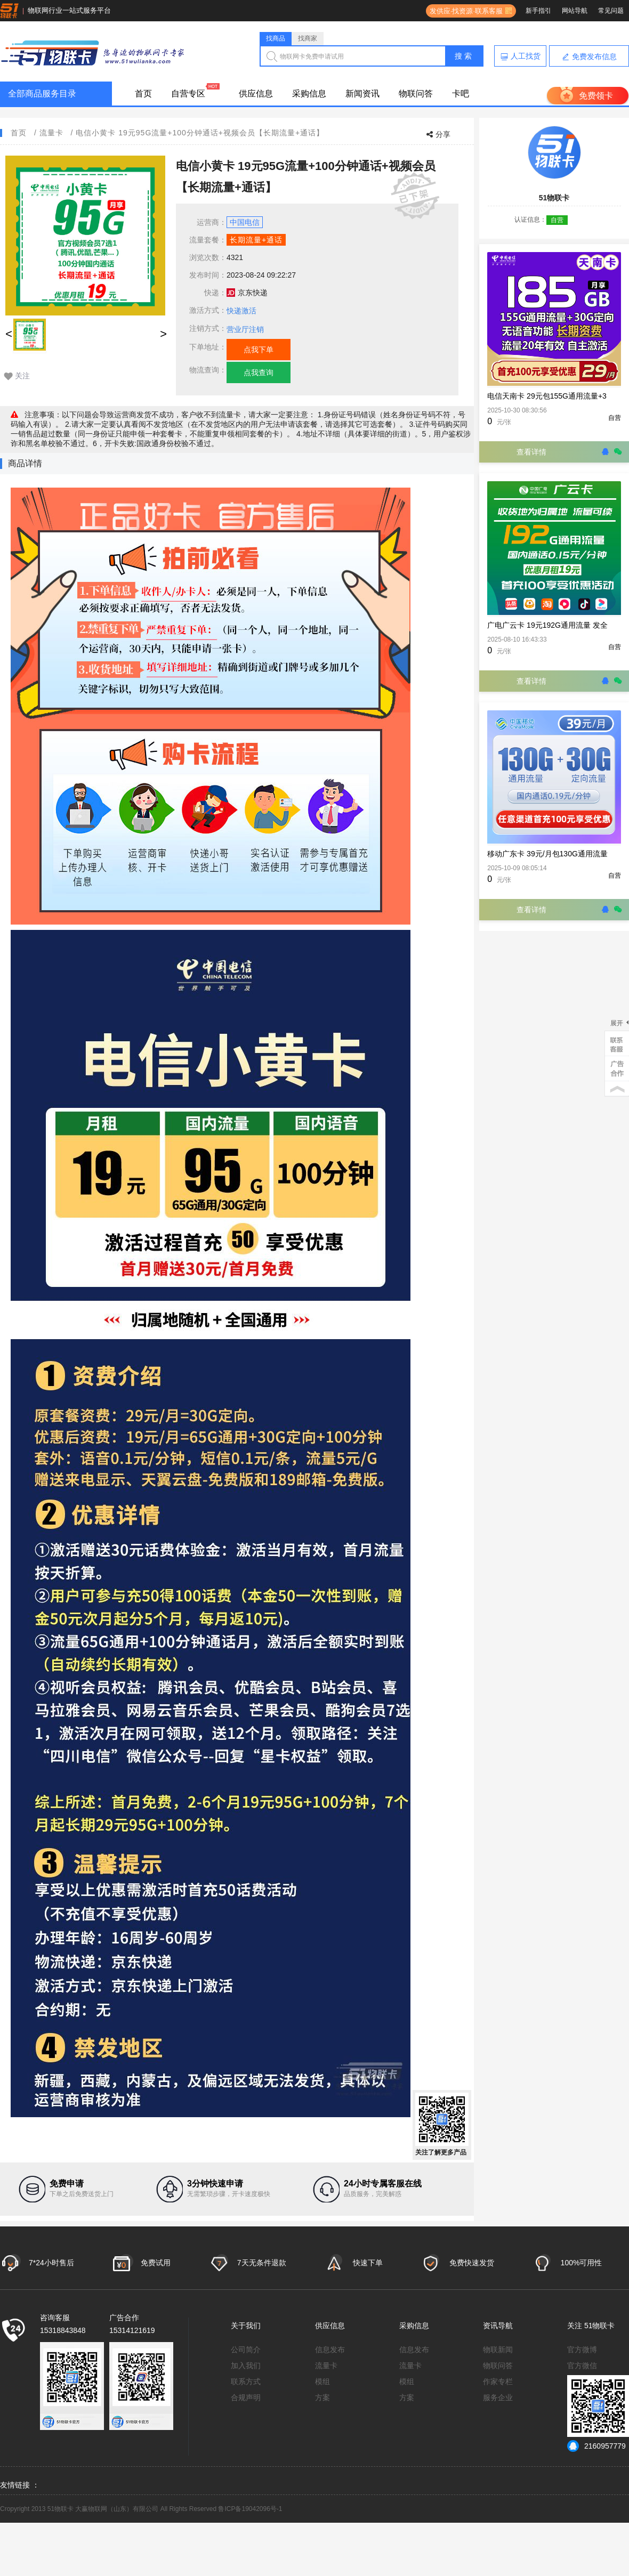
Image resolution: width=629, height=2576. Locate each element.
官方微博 (582, 2349)
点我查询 (258, 372)
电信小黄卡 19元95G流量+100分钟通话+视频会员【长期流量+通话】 (200, 132)
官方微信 (582, 2365)
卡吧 (460, 93)
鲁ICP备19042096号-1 (250, 2509)
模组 (322, 2381)
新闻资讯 (362, 93)
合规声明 (246, 2397)
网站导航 (574, 10)
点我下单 (258, 349)
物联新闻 (498, 2349)
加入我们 (246, 2365)
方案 (322, 2397)
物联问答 (416, 93)
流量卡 (51, 132)
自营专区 (188, 93)
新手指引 (538, 10)
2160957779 (596, 2446)
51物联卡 (599, 2325)
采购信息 (309, 93)
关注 (22, 375)
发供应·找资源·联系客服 (464, 11)
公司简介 (246, 2349)
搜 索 (463, 56)
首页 (143, 93)
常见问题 (611, 10)
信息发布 (330, 2349)
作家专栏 (498, 2381)
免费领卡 (596, 95)
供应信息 (256, 93)
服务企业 (498, 2397)
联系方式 (246, 2381)
